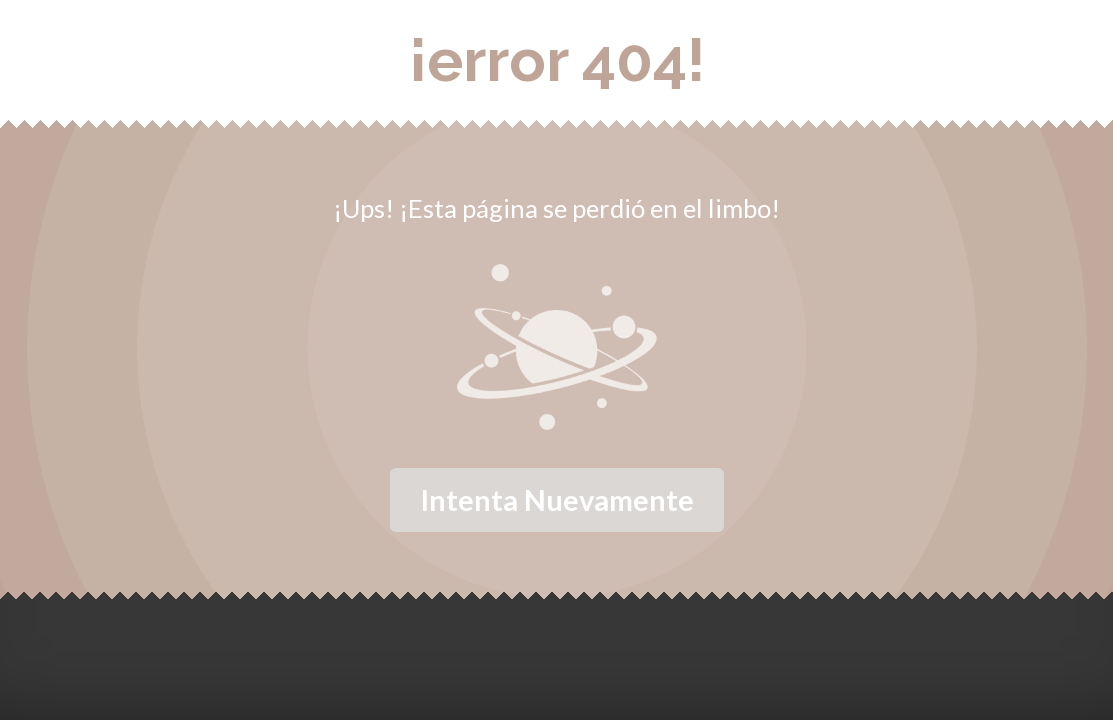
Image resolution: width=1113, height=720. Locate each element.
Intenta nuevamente (557, 500)
